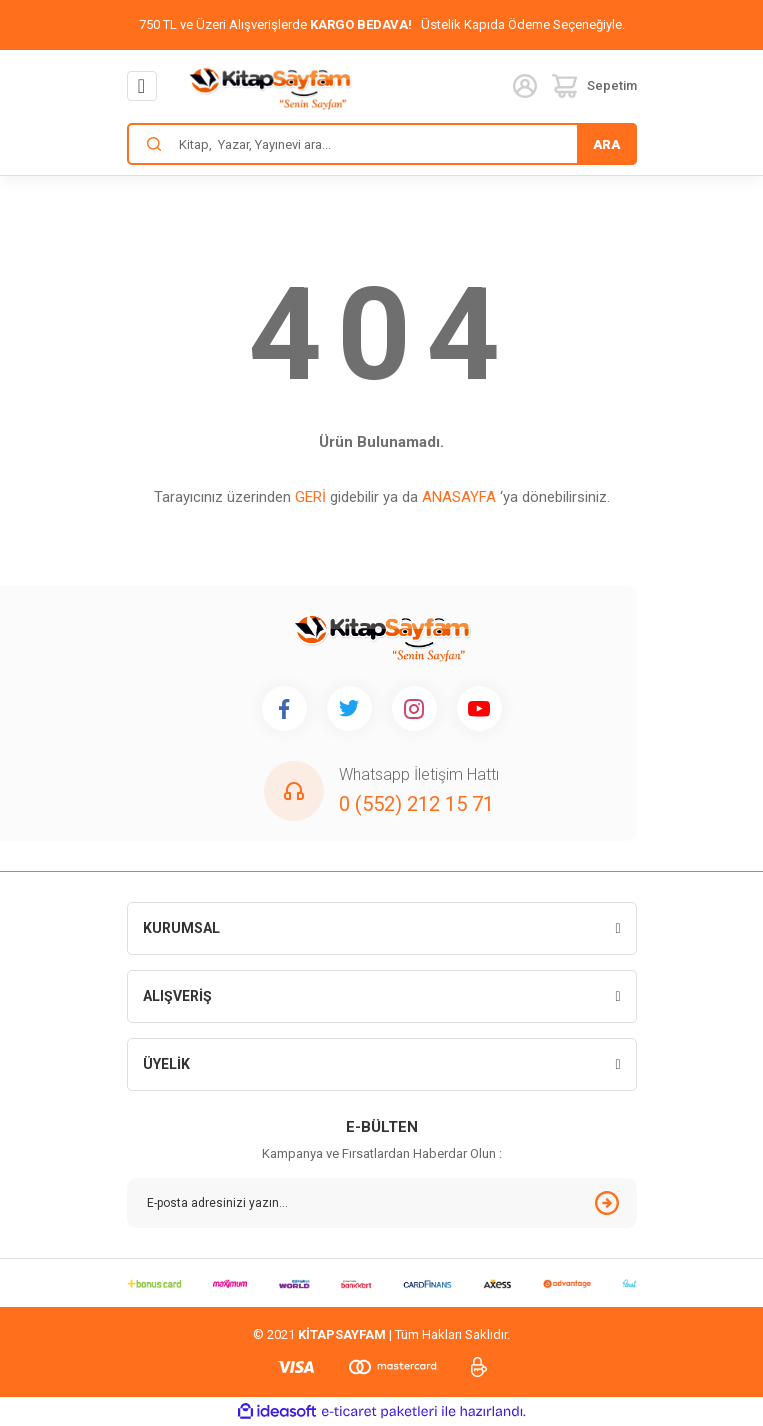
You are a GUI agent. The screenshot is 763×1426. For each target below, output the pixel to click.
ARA (606, 144)
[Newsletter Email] (382, 1203)
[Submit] (607, 1203)
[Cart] (594, 86)
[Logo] (270, 87)
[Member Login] (525, 86)
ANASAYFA (459, 497)
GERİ (310, 497)
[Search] (382, 144)
